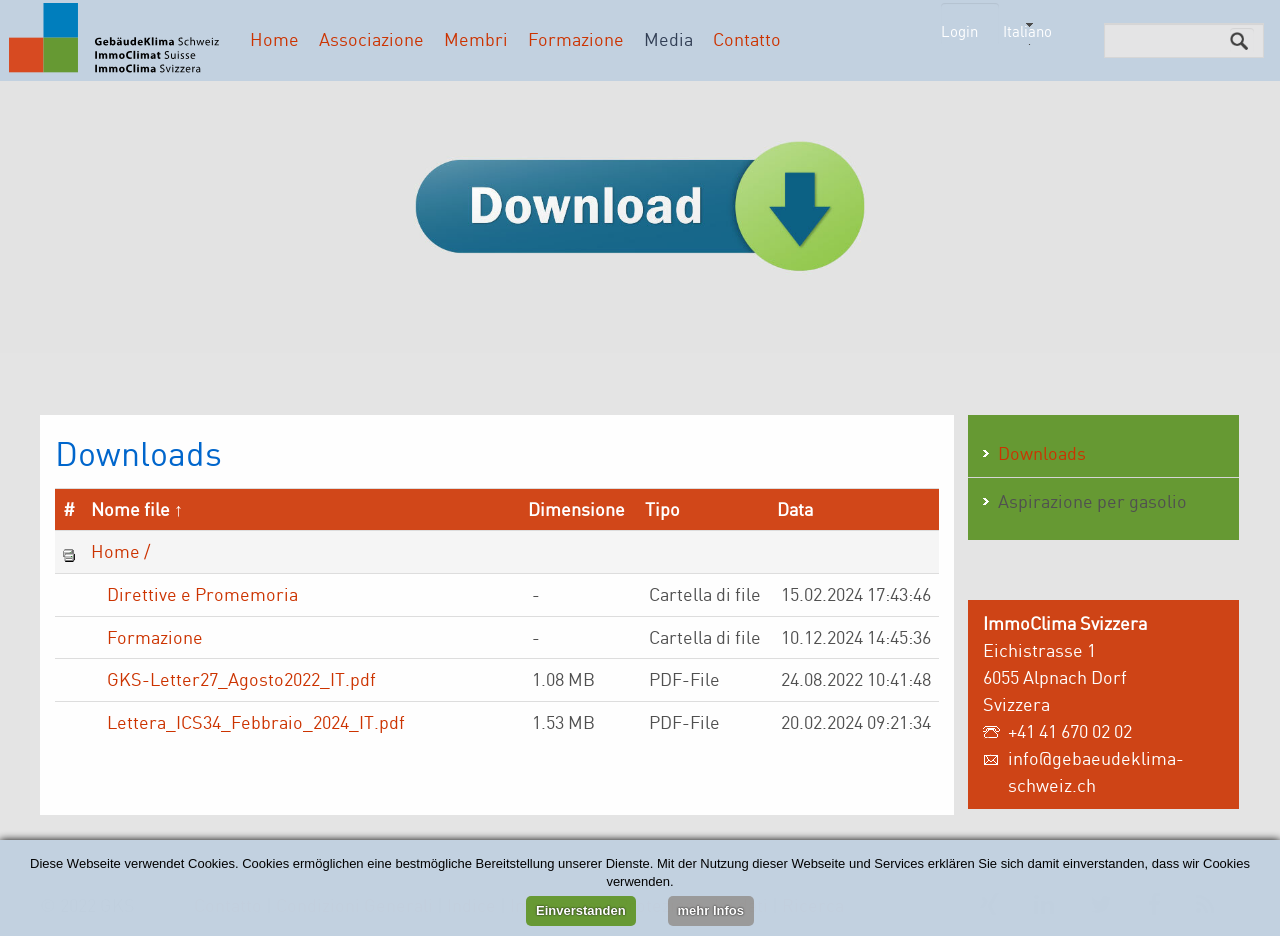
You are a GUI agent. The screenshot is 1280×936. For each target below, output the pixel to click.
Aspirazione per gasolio (1092, 501)
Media (668, 39)
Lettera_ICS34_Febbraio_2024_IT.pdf (256, 722)
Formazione (576, 39)
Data (795, 509)
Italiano (1027, 31)
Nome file (130, 509)
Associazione (371, 39)
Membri (476, 39)
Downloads (1042, 453)
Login (959, 31)
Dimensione (576, 509)
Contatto (747, 39)
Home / (120, 551)
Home (274, 39)
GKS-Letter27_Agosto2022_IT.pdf (241, 679)
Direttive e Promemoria (202, 594)
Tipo (662, 509)
